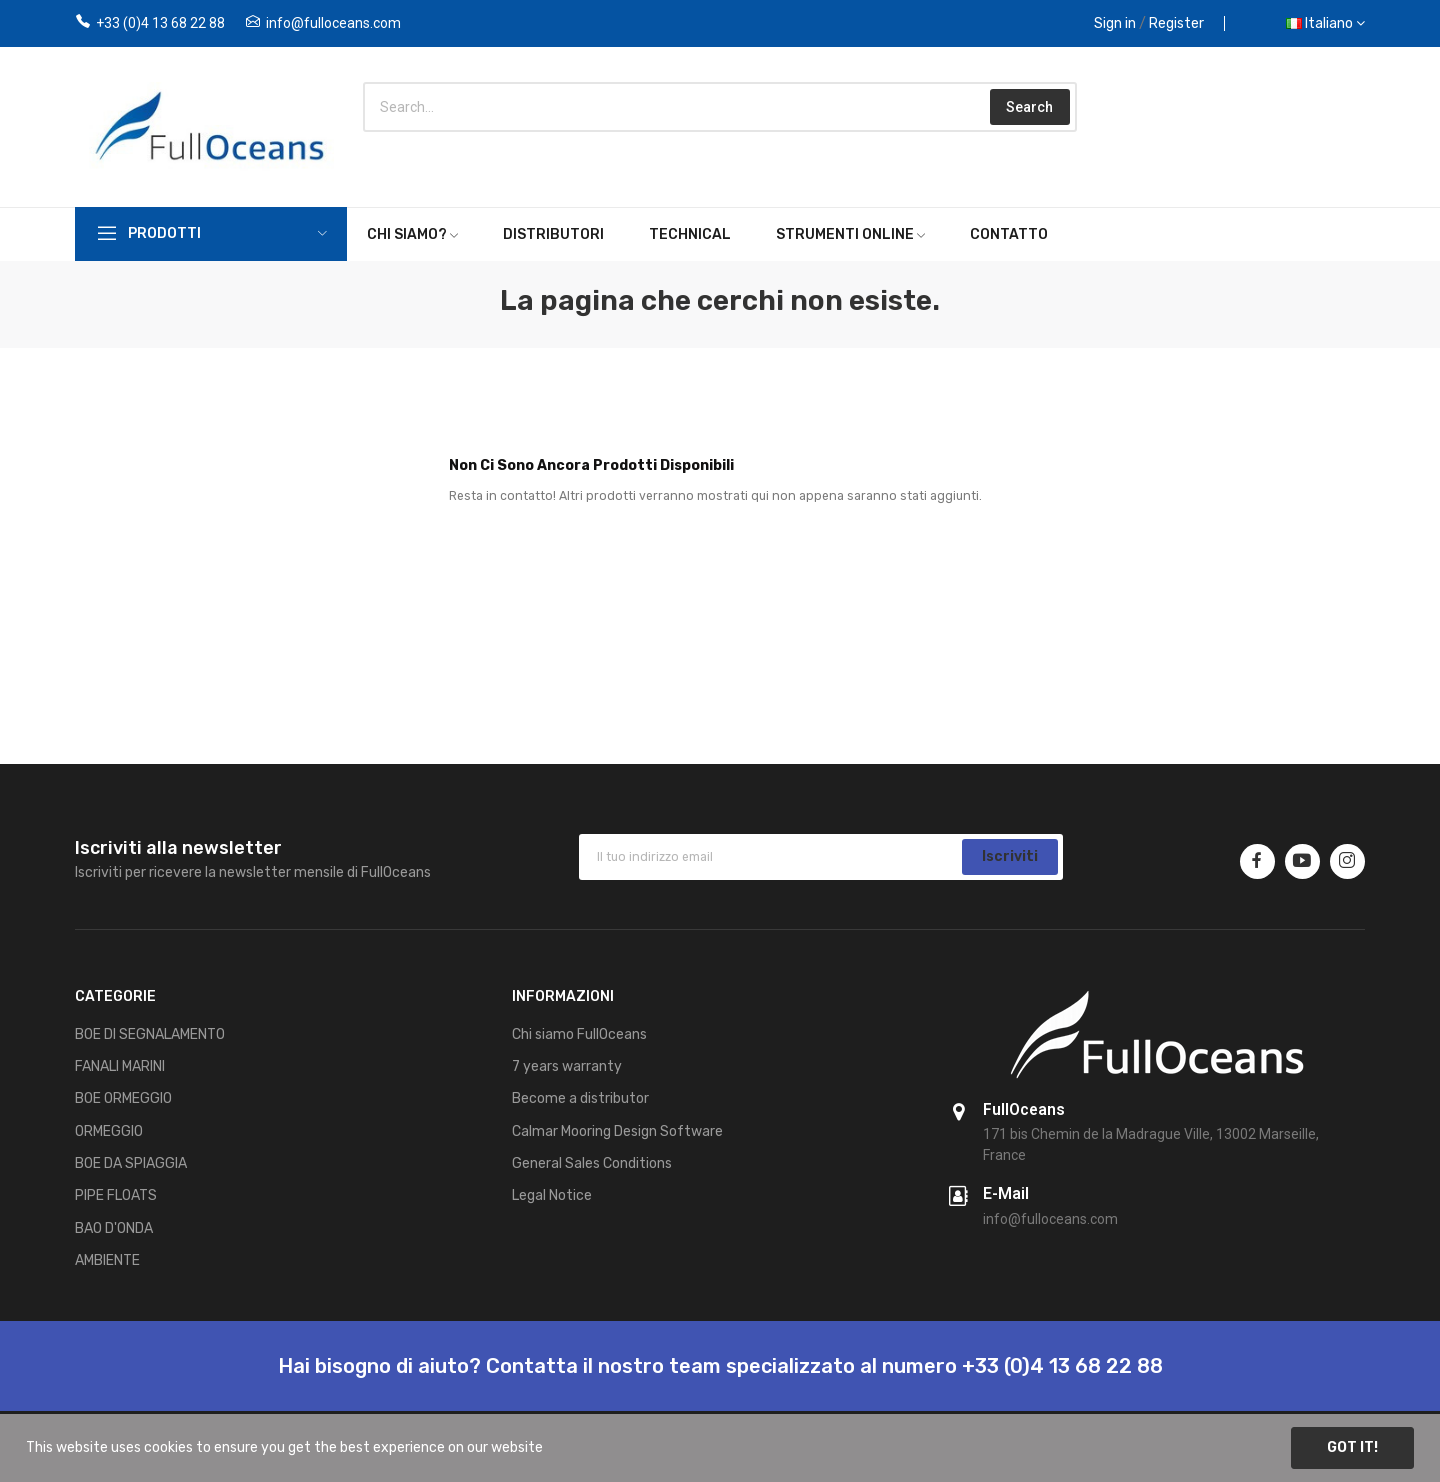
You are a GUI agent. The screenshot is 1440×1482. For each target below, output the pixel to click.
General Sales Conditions (592, 1163)
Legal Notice (552, 1195)
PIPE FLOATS (116, 1195)
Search (1029, 107)
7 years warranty (567, 1066)
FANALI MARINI (120, 1066)
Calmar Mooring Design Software (617, 1131)
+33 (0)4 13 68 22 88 (160, 23)
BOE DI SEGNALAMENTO (150, 1034)
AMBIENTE (107, 1260)
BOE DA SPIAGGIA (131, 1163)
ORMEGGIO (109, 1131)
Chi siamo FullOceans (579, 1034)
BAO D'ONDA (114, 1228)
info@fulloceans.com (333, 23)
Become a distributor (580, 1098)
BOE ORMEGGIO (123, 1098)
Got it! (1352, 1447)
